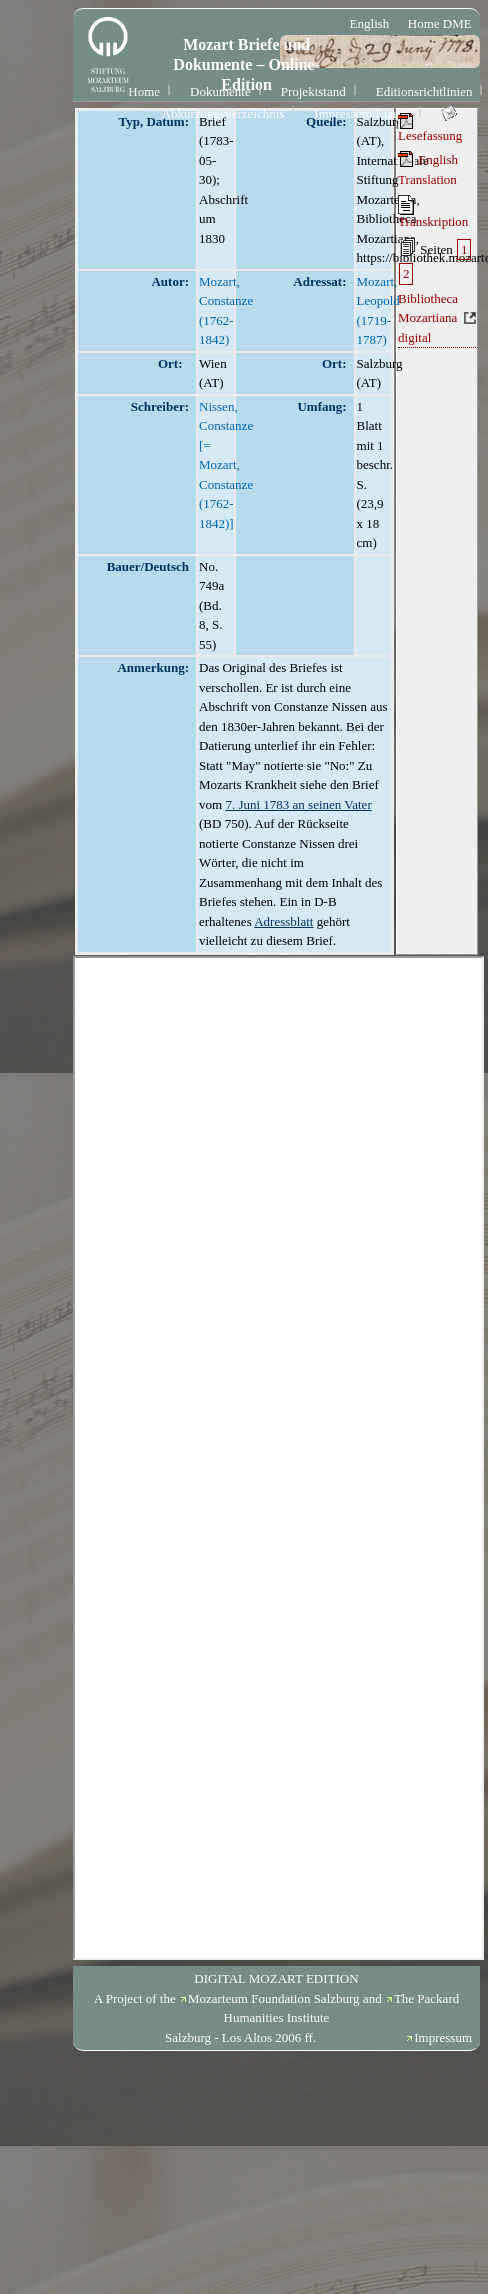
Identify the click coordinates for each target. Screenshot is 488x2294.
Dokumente (220, 91)
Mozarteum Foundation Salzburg (274, 1998)
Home (144, 91)
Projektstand (313, 91)
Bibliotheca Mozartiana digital (428, 318)
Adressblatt (283, 921)
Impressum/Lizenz (362, 113)
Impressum (443, 2037)
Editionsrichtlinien (424, 91)
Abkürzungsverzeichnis (223, 113)
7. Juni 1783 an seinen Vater (298, 804)
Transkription (433, 212)
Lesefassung (430, 128)
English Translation (428, 169)
